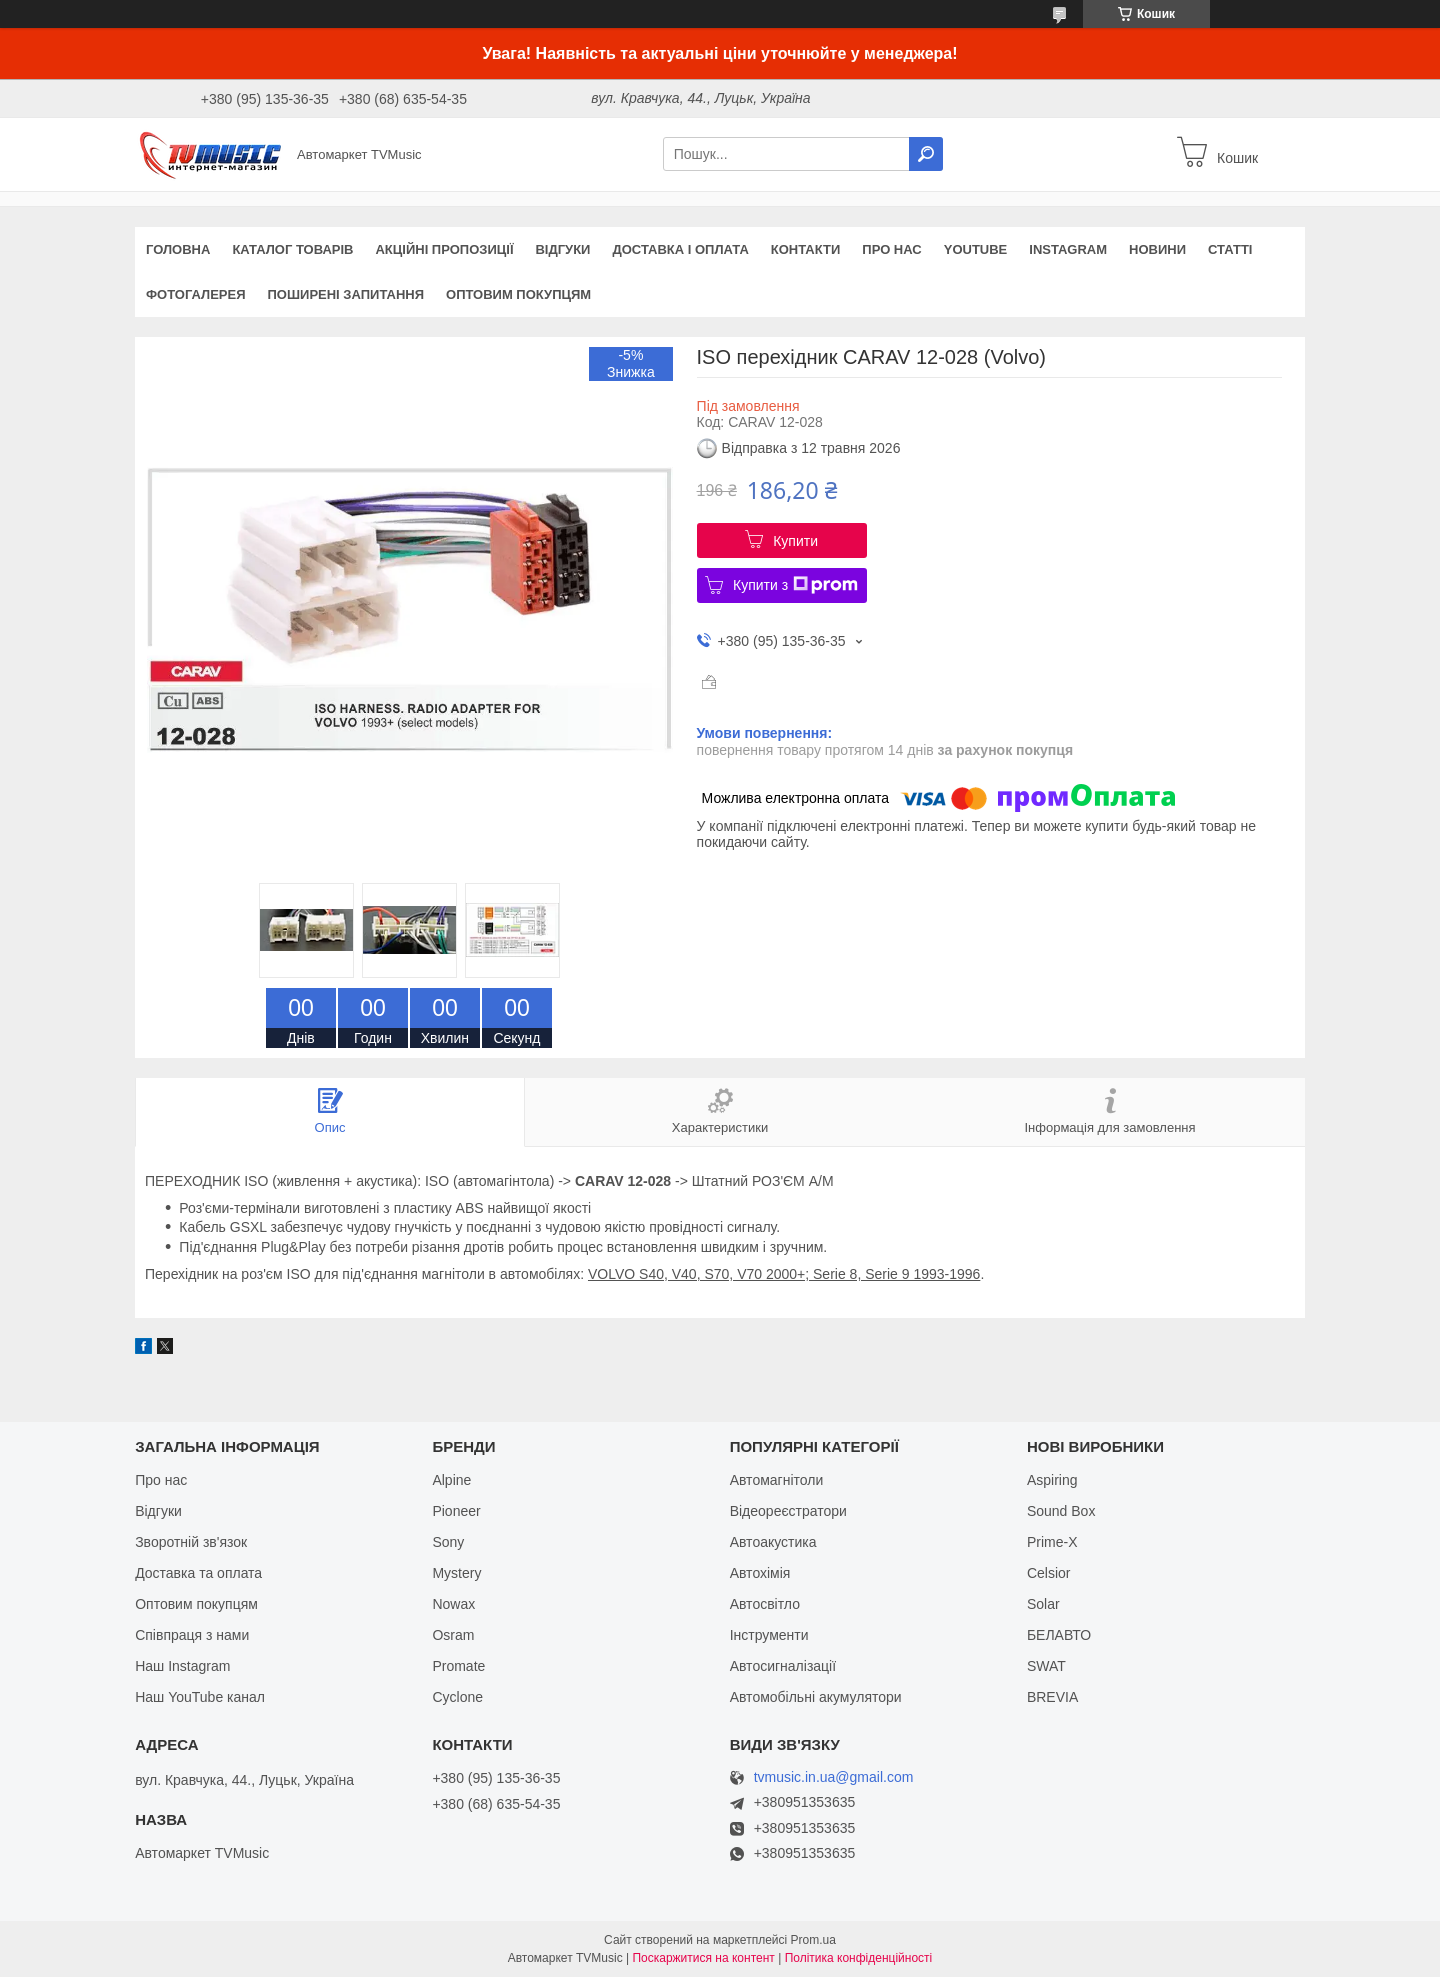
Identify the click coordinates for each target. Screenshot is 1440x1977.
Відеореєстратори (788, 1511)
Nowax (453, 1604)
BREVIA (1052, 1697)
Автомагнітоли (777, 1480)
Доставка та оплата (198, 1573)
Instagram (1068, 249)
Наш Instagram (182, 1666)
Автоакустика (773, 1542)
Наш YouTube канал (200, 1697)
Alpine (451, 1480)
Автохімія (760, 1573)
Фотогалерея (196, 294)
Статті (1230, 249)
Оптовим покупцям (518, 294)
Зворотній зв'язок (191, 1542)
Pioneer (456, 1511)
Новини (1157, 249)
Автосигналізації (783, 1666)
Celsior (1049, 1573)
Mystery (456, 1573)
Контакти (806, 249)
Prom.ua (813, 1940)
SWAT (1046, 1666)
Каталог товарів (292, 249)
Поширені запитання (346, 294)
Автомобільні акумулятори (816, 1697)
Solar (1043, 1604)
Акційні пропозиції (444, 249)
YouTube (976, 249)
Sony (448, 1542)
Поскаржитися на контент (703, 1958)
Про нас (891, 249)
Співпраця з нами (192, 1635)
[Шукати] (926, 154)
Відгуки (562, 249)
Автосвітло (765, 1604)
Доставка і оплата (680, 249)
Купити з (795, 585)
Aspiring (1052, 1480)
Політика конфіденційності (859, 1958)
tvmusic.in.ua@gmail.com (834, 1777)
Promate (458, 1666)
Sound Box (1061, 1511)
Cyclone (457, 1697)
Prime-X (1052, 1542)
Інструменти (769, 1635)
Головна (178, 249)
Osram (453, 1635)
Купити (795, 541)
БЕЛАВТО (1059, 1635)
